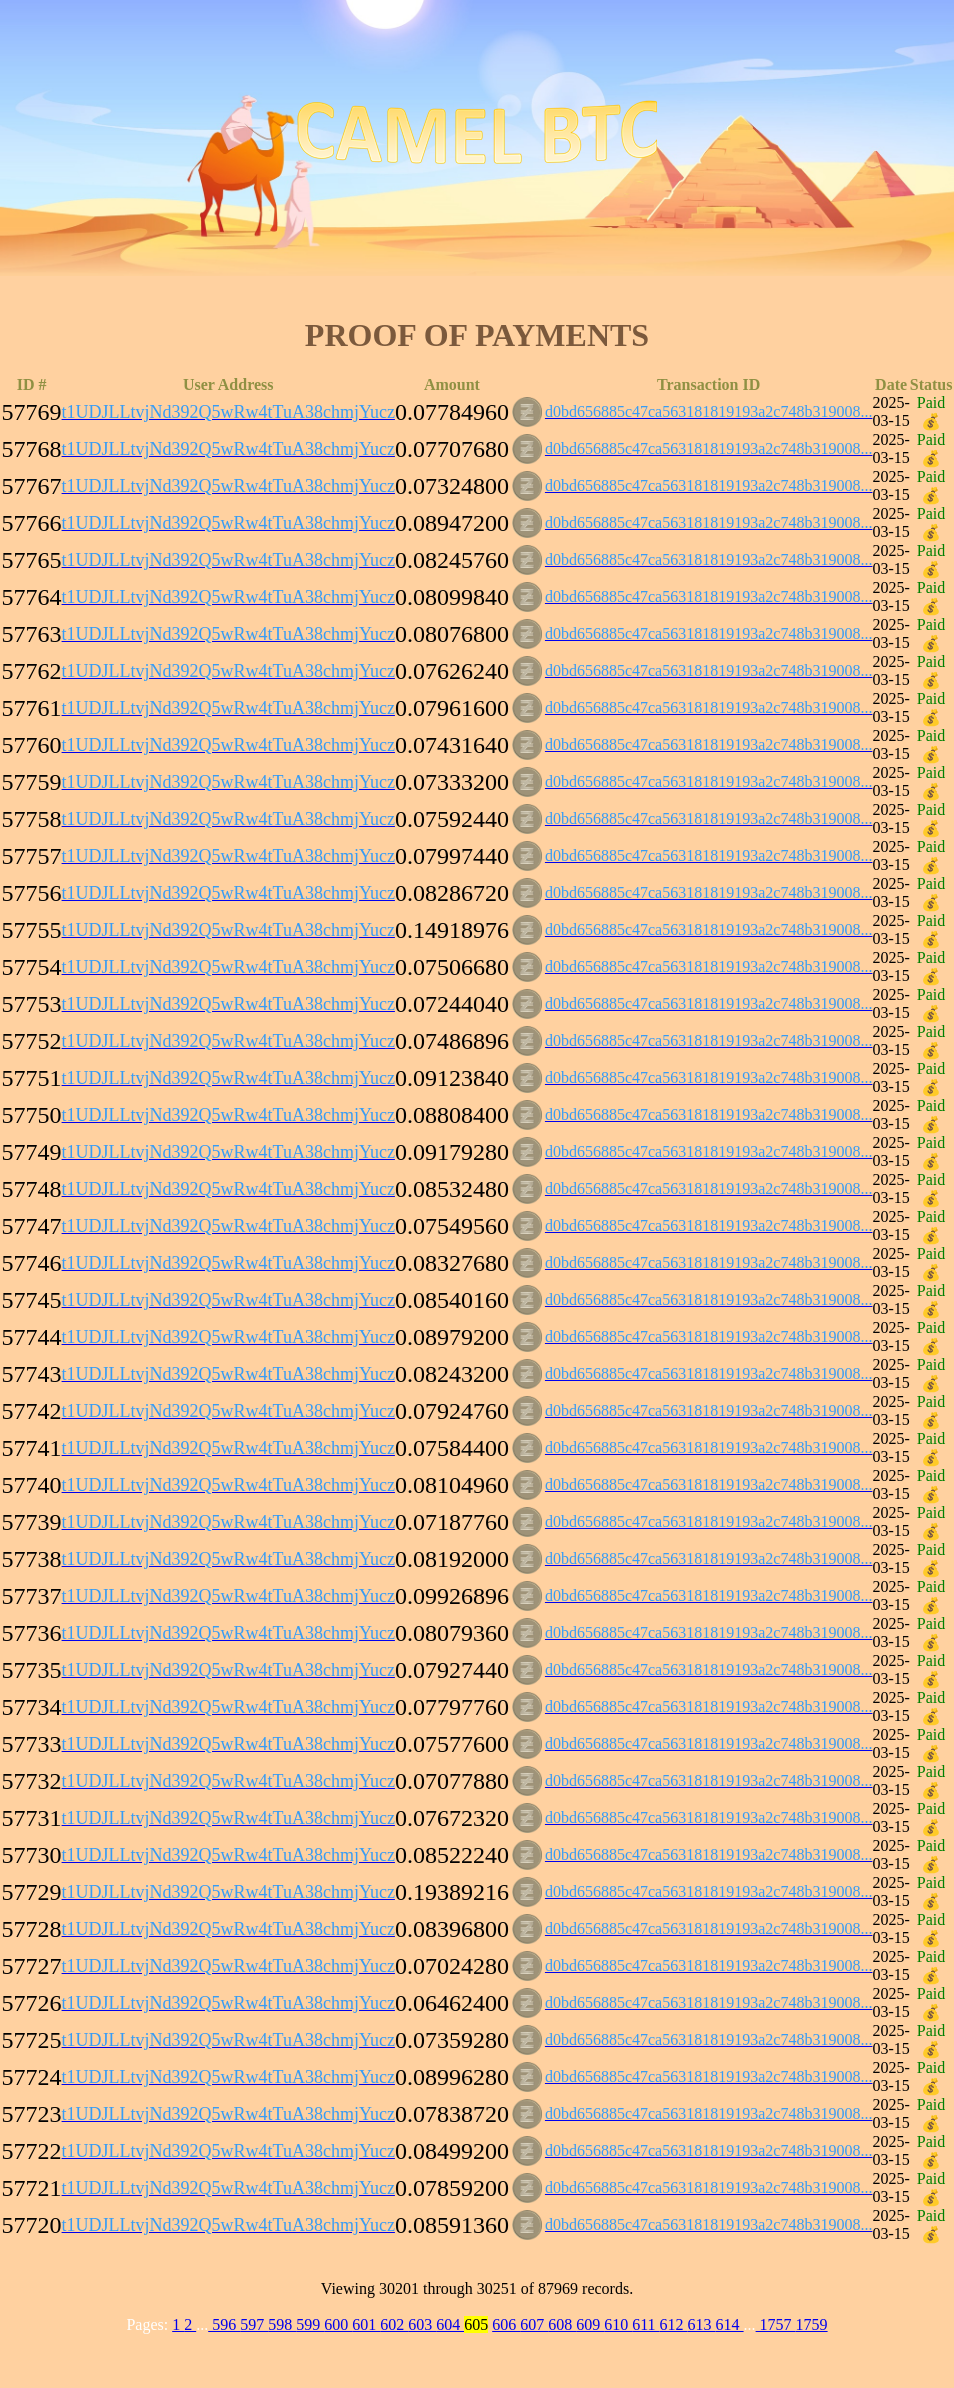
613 (702, 2324)
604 (450, 2324)
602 (394, 2324)
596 (224, 2324)
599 (310, 2324)
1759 (812, 2324)
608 (562, 2324)
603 (422, 2324)
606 (506, 2324)
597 (254, 2324)
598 (282, 2324)
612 (674, 2324)
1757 (776, 2324)
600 (338, 2324)
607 (534, 2324)
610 (618, 2324)
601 (366, 2324)
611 (645, 2324)
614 (730, 2324)
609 (590, 2324)
